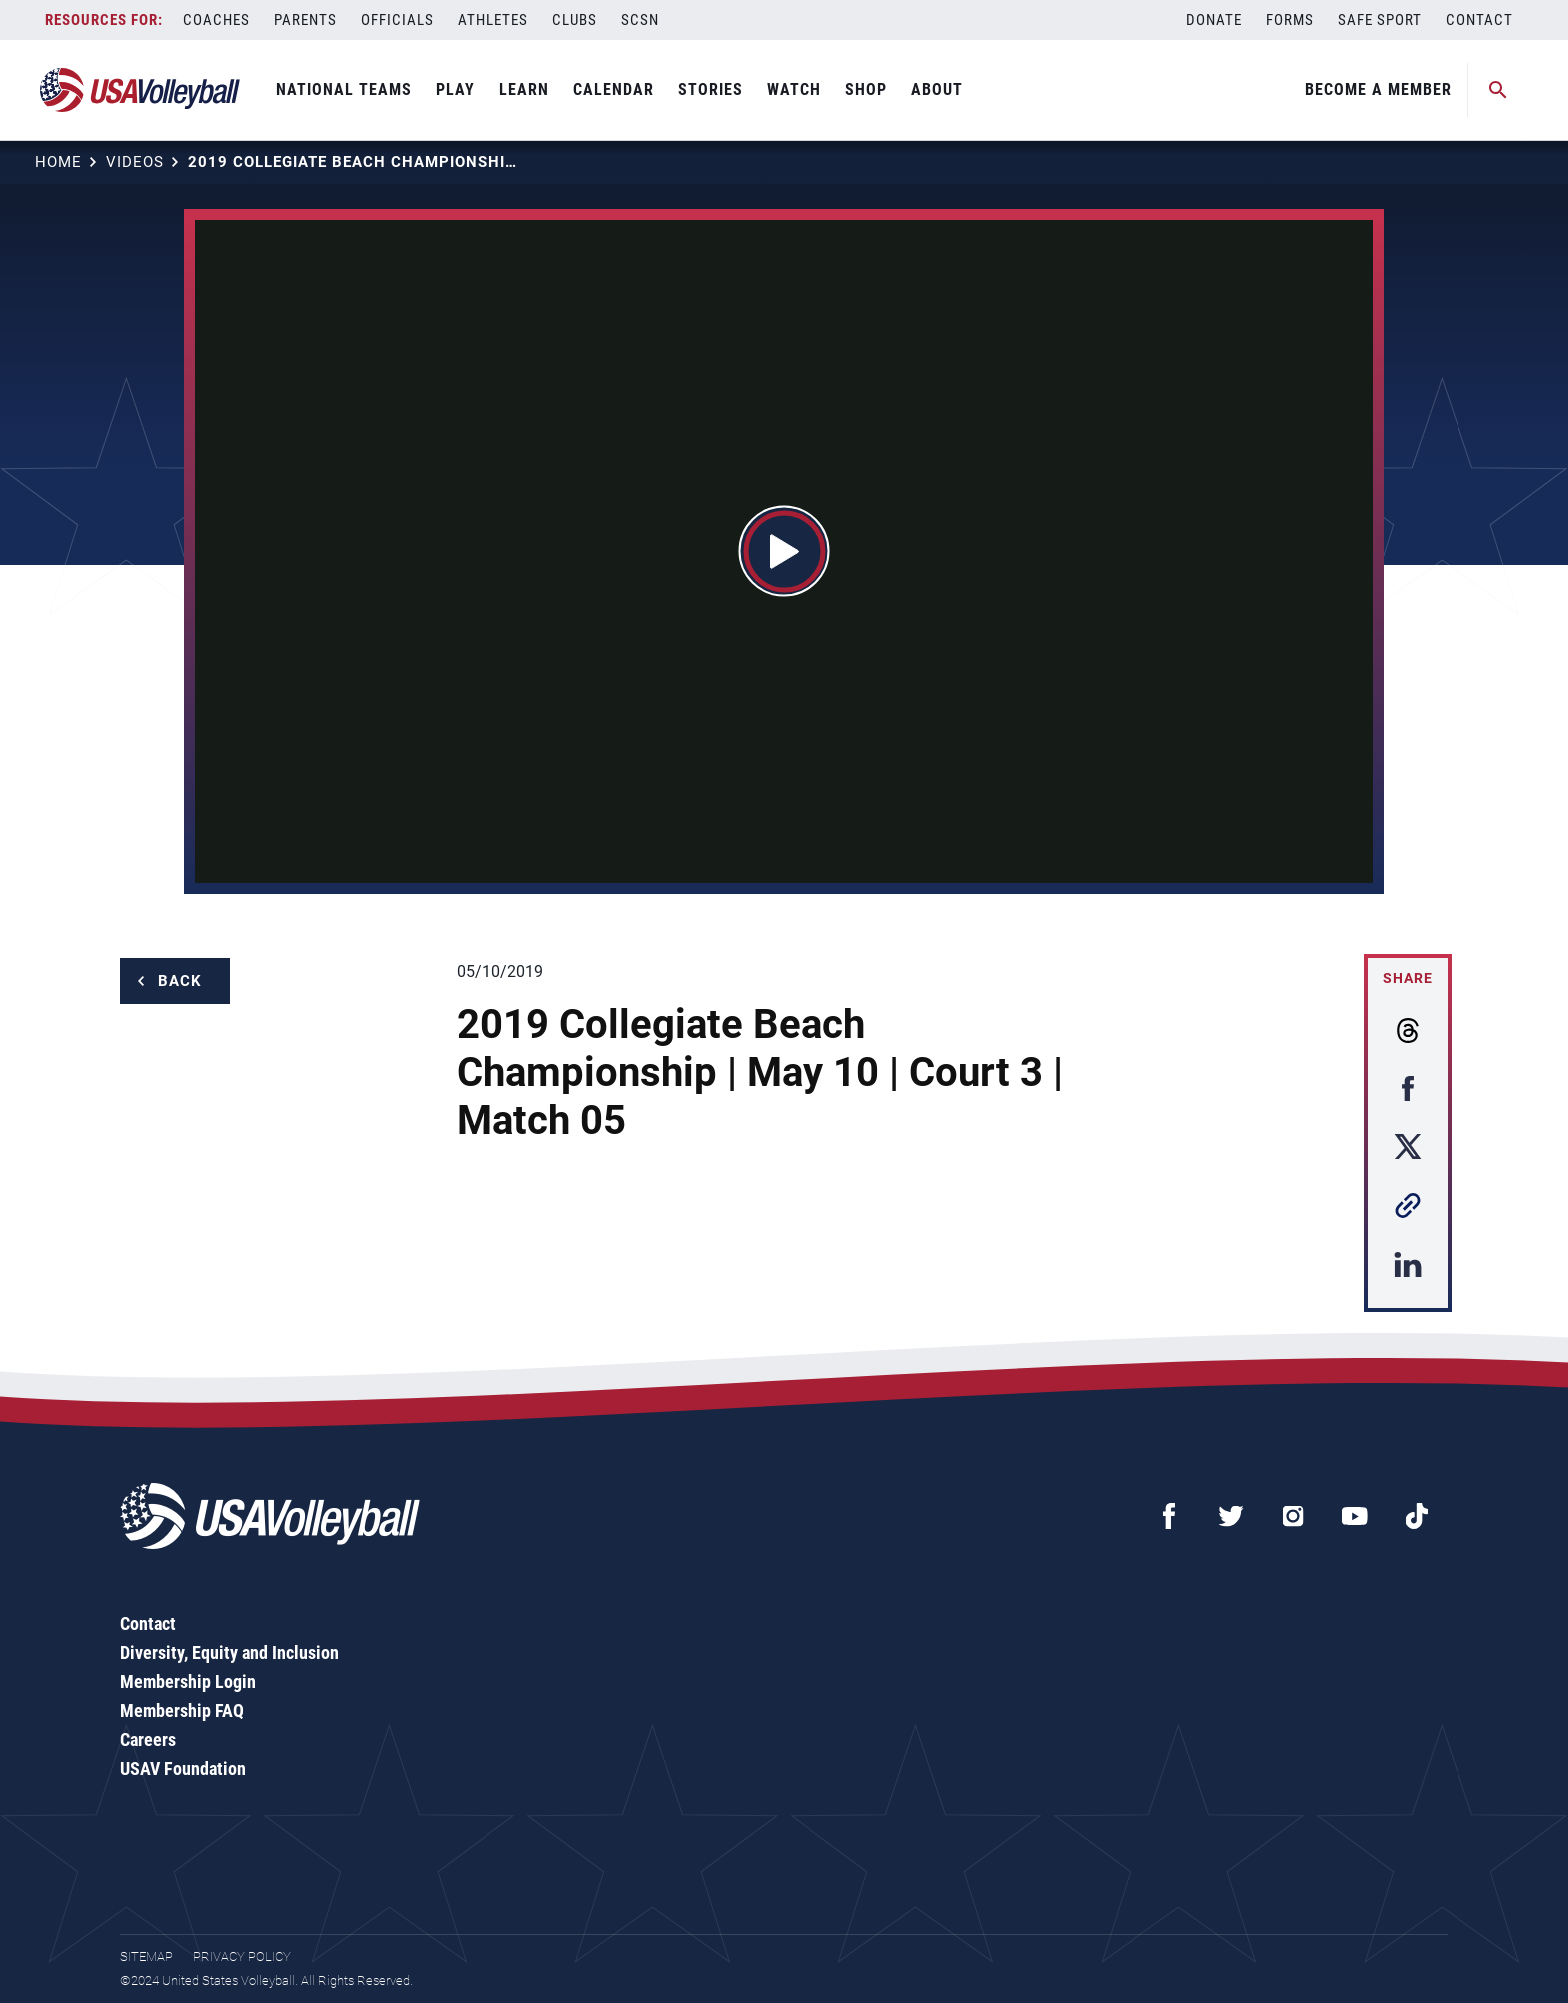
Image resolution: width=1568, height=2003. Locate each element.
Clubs (574, 20)
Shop (866, 89)
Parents (305, 20)
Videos (135, 162)
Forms (1290, 20)
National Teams (344, 89)
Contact (1479, 20)
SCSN (640, 20)
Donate (1214, 20)
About (937, 89)
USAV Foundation (183, 1768)
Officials (397, 20)
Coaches (216, 20)
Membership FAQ (182, 1710)
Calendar (613, 89)
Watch (794, 89)
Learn (524, 89)
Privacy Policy (242, 1956)
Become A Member (1378, 89)
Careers (148, 1739)
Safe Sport (1380, 20)
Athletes (493, 20)
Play (455, 89)
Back (180, 981)
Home (58, 162)
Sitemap (146, 1956)
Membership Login (188, 1681)
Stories (710, 89)
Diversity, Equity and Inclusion (229, 1652)
